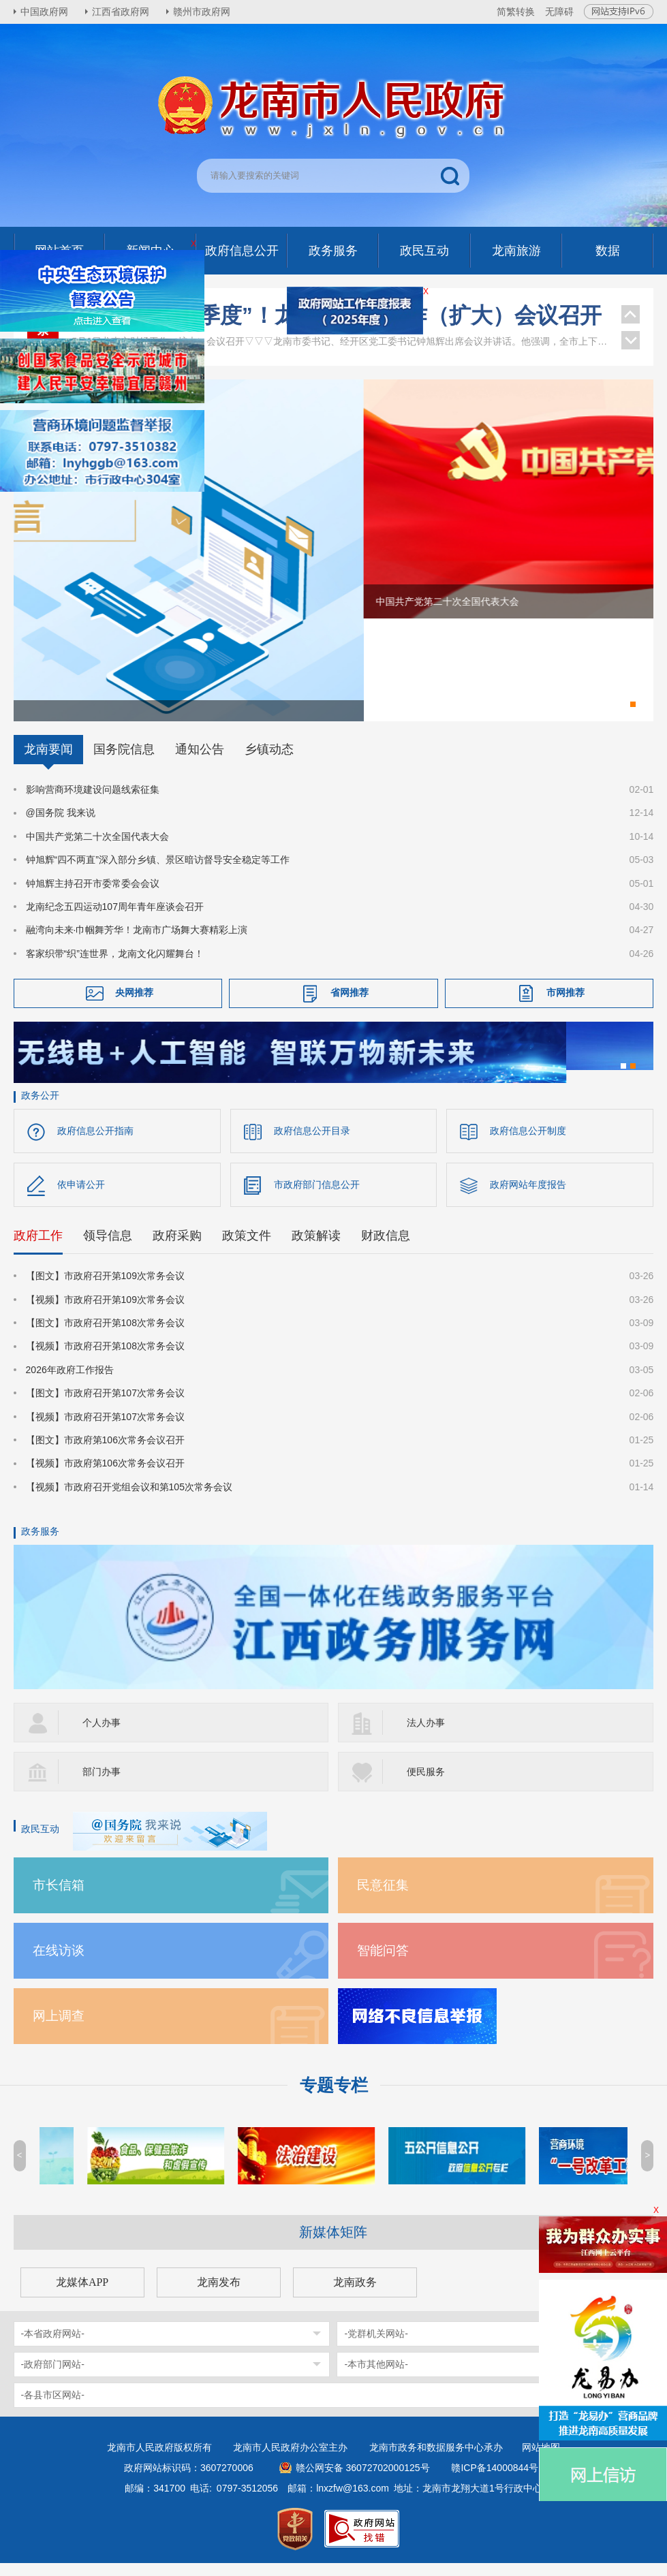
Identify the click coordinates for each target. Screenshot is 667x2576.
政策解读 (316, 1248)
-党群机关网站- (375, 2346)
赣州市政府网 (201, 11)
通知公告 (199, 762)
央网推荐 (134, 1005)
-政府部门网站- (52, 2377)
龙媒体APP (82, 2295)
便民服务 (426, 1784)
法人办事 (426, 1735)
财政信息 (385, 1248)
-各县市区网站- (52, 2407)
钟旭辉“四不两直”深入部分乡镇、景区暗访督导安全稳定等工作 (158, 872)
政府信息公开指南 (95, 1143)
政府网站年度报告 (528, 1197)
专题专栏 (334, 2098)
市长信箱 (58, 1898)
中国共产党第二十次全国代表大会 (97, 849)
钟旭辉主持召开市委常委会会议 (92, 896)
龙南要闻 (48, 762)
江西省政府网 (120, 11)
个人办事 (101, 1735)
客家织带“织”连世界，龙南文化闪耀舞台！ (115, 966)
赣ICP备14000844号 (494, 2480)
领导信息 (107, 1248)
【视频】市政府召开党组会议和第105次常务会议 (129, 1499)
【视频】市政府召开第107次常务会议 (105, 1429)
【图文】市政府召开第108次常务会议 (105, 1335)
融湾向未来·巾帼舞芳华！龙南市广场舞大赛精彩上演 (137, 942)
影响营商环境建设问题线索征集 (92, 802)
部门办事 (101, 1784)
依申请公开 (81, 1197)
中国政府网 (44, 11)
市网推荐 (565, 1005)
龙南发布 (219, 2295)
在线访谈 (58, 1963)
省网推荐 (349, 1005)
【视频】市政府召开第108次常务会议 (105, 1359)
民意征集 (383, 1898)
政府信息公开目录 (312, 1143)
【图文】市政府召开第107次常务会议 (105, 1405)
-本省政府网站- (52, 2346)
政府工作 (38, 1248)
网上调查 (58, 2029)
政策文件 (246, 1248)
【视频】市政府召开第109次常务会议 (105, 1312)
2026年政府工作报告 (70, 1382)
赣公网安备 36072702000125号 (363, 2480)
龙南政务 (355, 2295)
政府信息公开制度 (528, 1143)
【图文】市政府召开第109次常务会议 (105, 1288)
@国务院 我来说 (60, 826)
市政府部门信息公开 (317, 1197)
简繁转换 (516, 11)
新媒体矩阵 (333, 2244)
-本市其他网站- (375, 2377)
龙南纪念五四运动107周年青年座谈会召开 (115, 919)
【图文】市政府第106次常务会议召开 (105, 1452)
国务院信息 (124, 762)
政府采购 (177, 1248)
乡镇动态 (269, 762)
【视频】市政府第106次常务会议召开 (105, 1476)
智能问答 (383, 1963)
